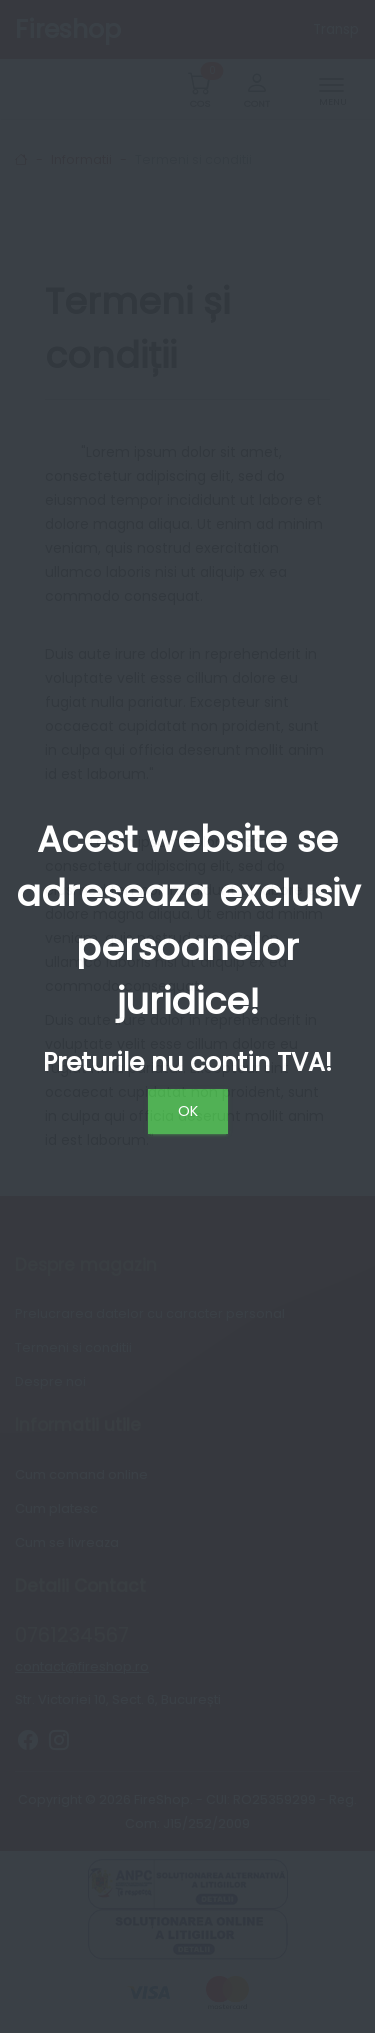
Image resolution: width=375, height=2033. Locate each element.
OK (188, 1111)
